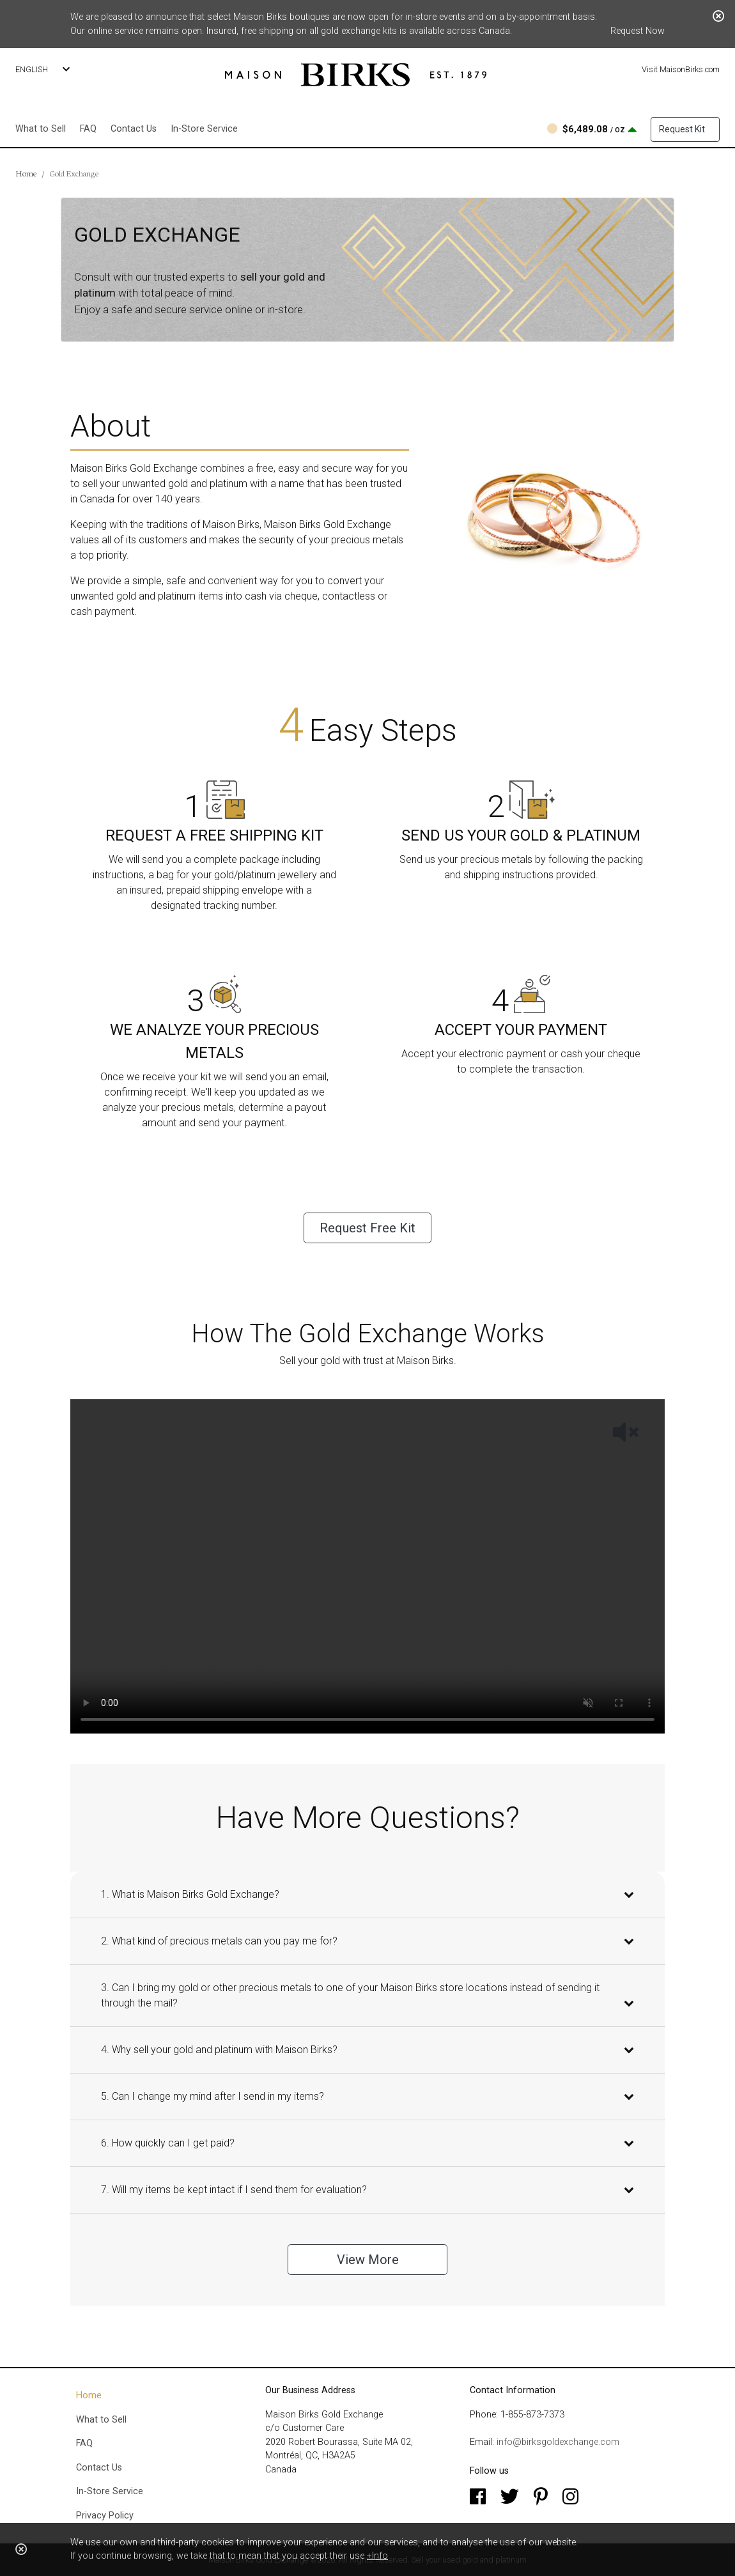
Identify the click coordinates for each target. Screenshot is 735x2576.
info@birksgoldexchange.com (558, 2442)
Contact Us (134, 128)
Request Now (637, 31)
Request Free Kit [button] (367, 1228)
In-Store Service (204, 128)
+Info (377, 2555)
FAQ (88, 128)
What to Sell (40, 128)
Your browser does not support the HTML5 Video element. (367, 1566)
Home (25, 172)
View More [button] (368, 2259)
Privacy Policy (105, 2515)
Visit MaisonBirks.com (681, 69)
